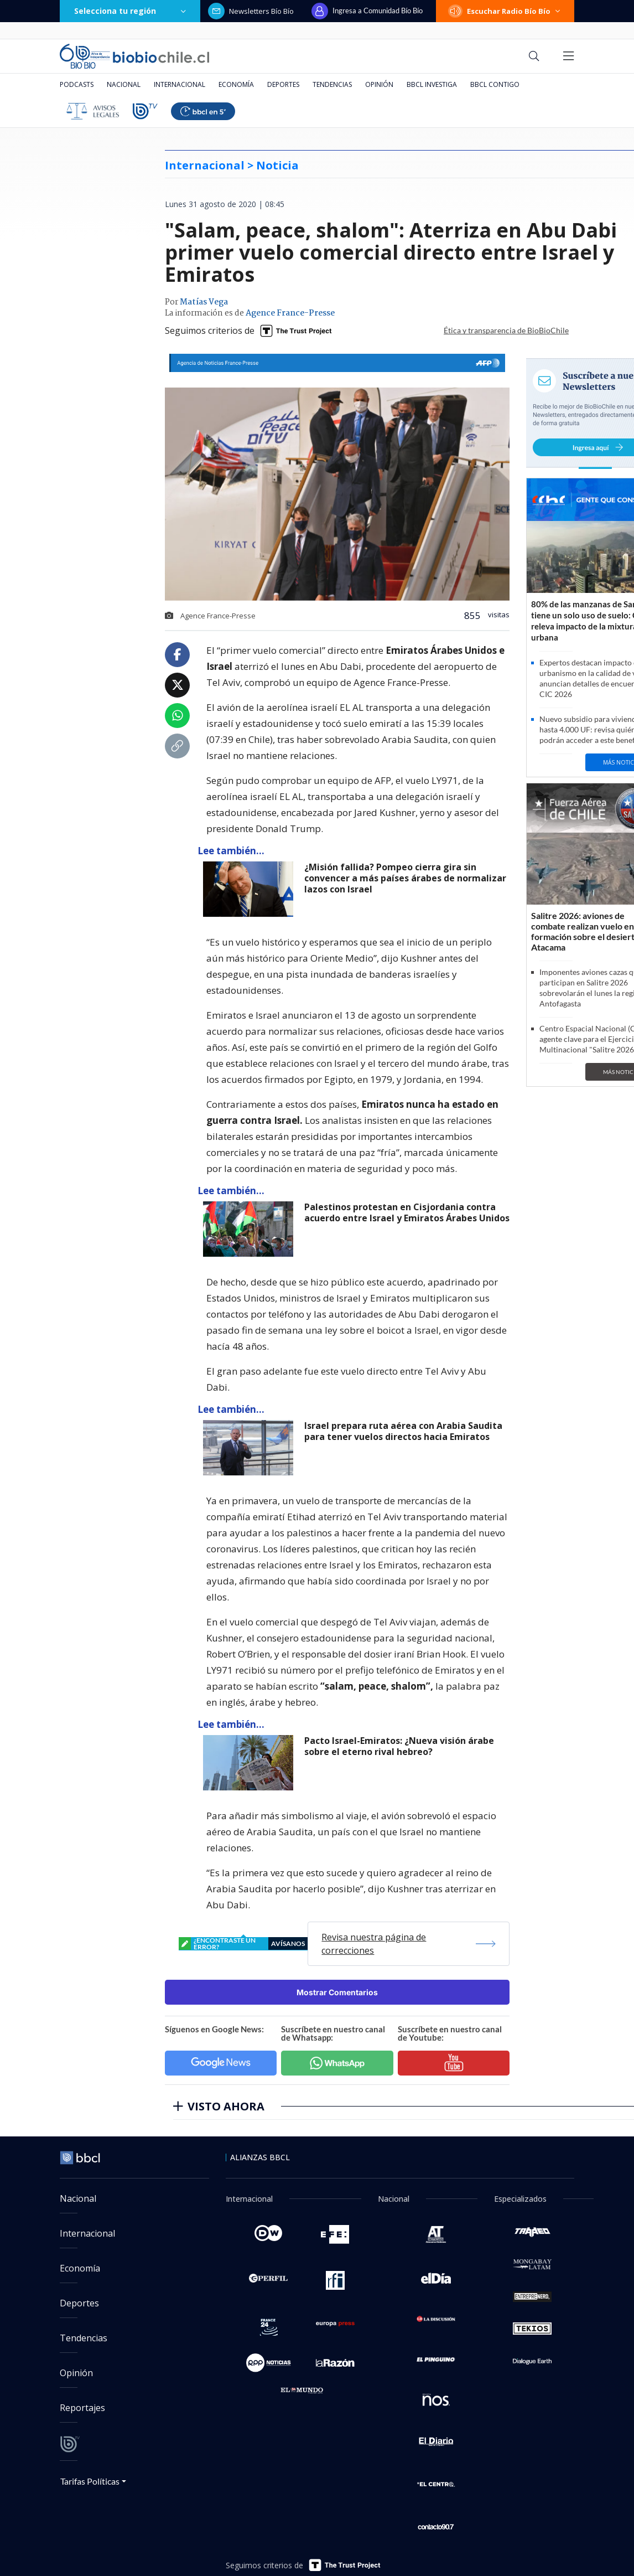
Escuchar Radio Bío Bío (505, 11)
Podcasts (76, 84)
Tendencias (332, 84)
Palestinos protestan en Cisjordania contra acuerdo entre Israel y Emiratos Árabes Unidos (407, 1212)
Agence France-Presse (290, 313)
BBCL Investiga (432, 84)
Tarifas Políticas (89, 2481)
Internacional (179, 84)
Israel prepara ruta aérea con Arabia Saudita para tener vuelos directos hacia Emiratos (403, 1431)
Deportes (283, 84)
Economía (236, 84)
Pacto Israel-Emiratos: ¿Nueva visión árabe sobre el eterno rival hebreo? (399, 1746)
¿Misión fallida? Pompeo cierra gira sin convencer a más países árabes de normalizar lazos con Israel (405, 878)
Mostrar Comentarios (337, 1992)
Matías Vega (204, 302)
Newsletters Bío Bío (251, 11)
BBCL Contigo (494, 84)
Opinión (379, 84)
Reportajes (82, 2408)
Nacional (124, 84)
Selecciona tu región (130, 11)
